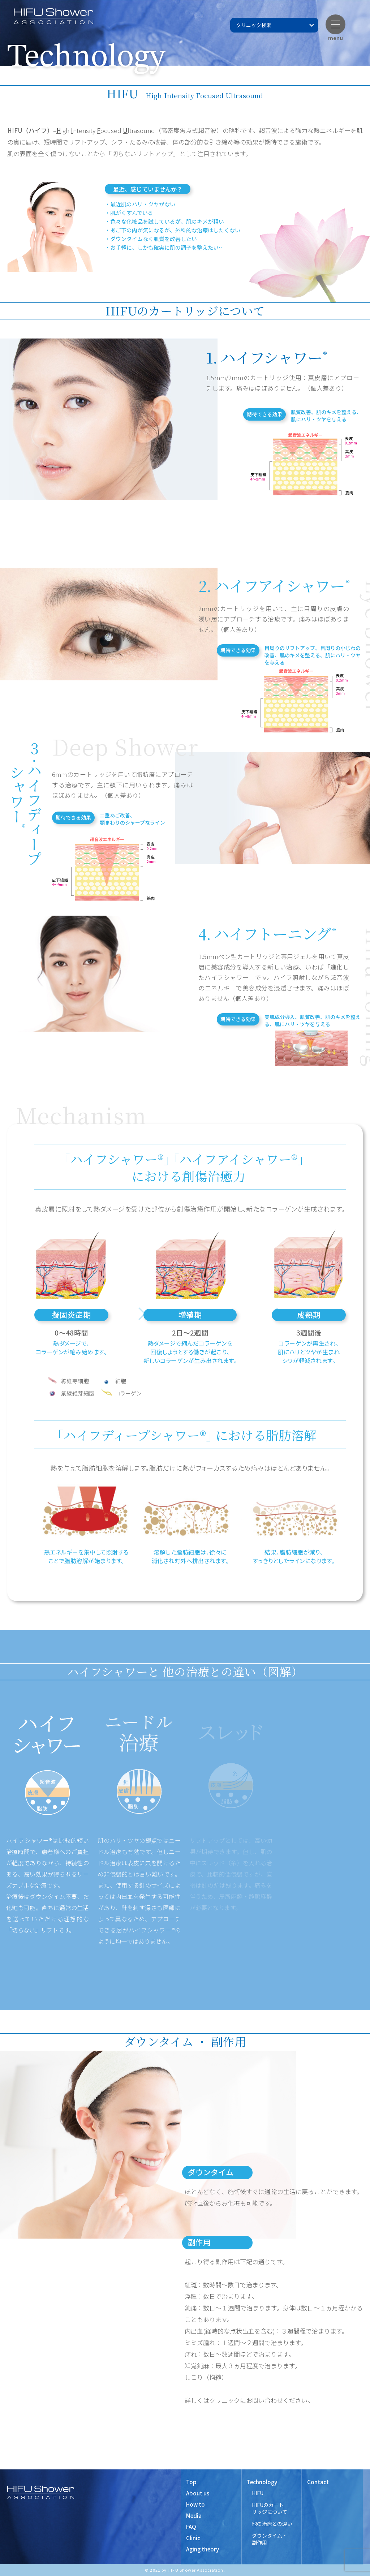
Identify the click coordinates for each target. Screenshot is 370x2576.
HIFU (257, 2493)
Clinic (193, 2537)
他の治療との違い (272, 2523)
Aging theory (202, 2549)
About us (197, 2493)
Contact (318, 2481)
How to (195, 2504)
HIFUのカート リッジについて (269, 2508)
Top (191, 2481)
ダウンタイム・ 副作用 (269, 2539)
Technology (262, 2481)
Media (194, 2515)
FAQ (191, 2526)
